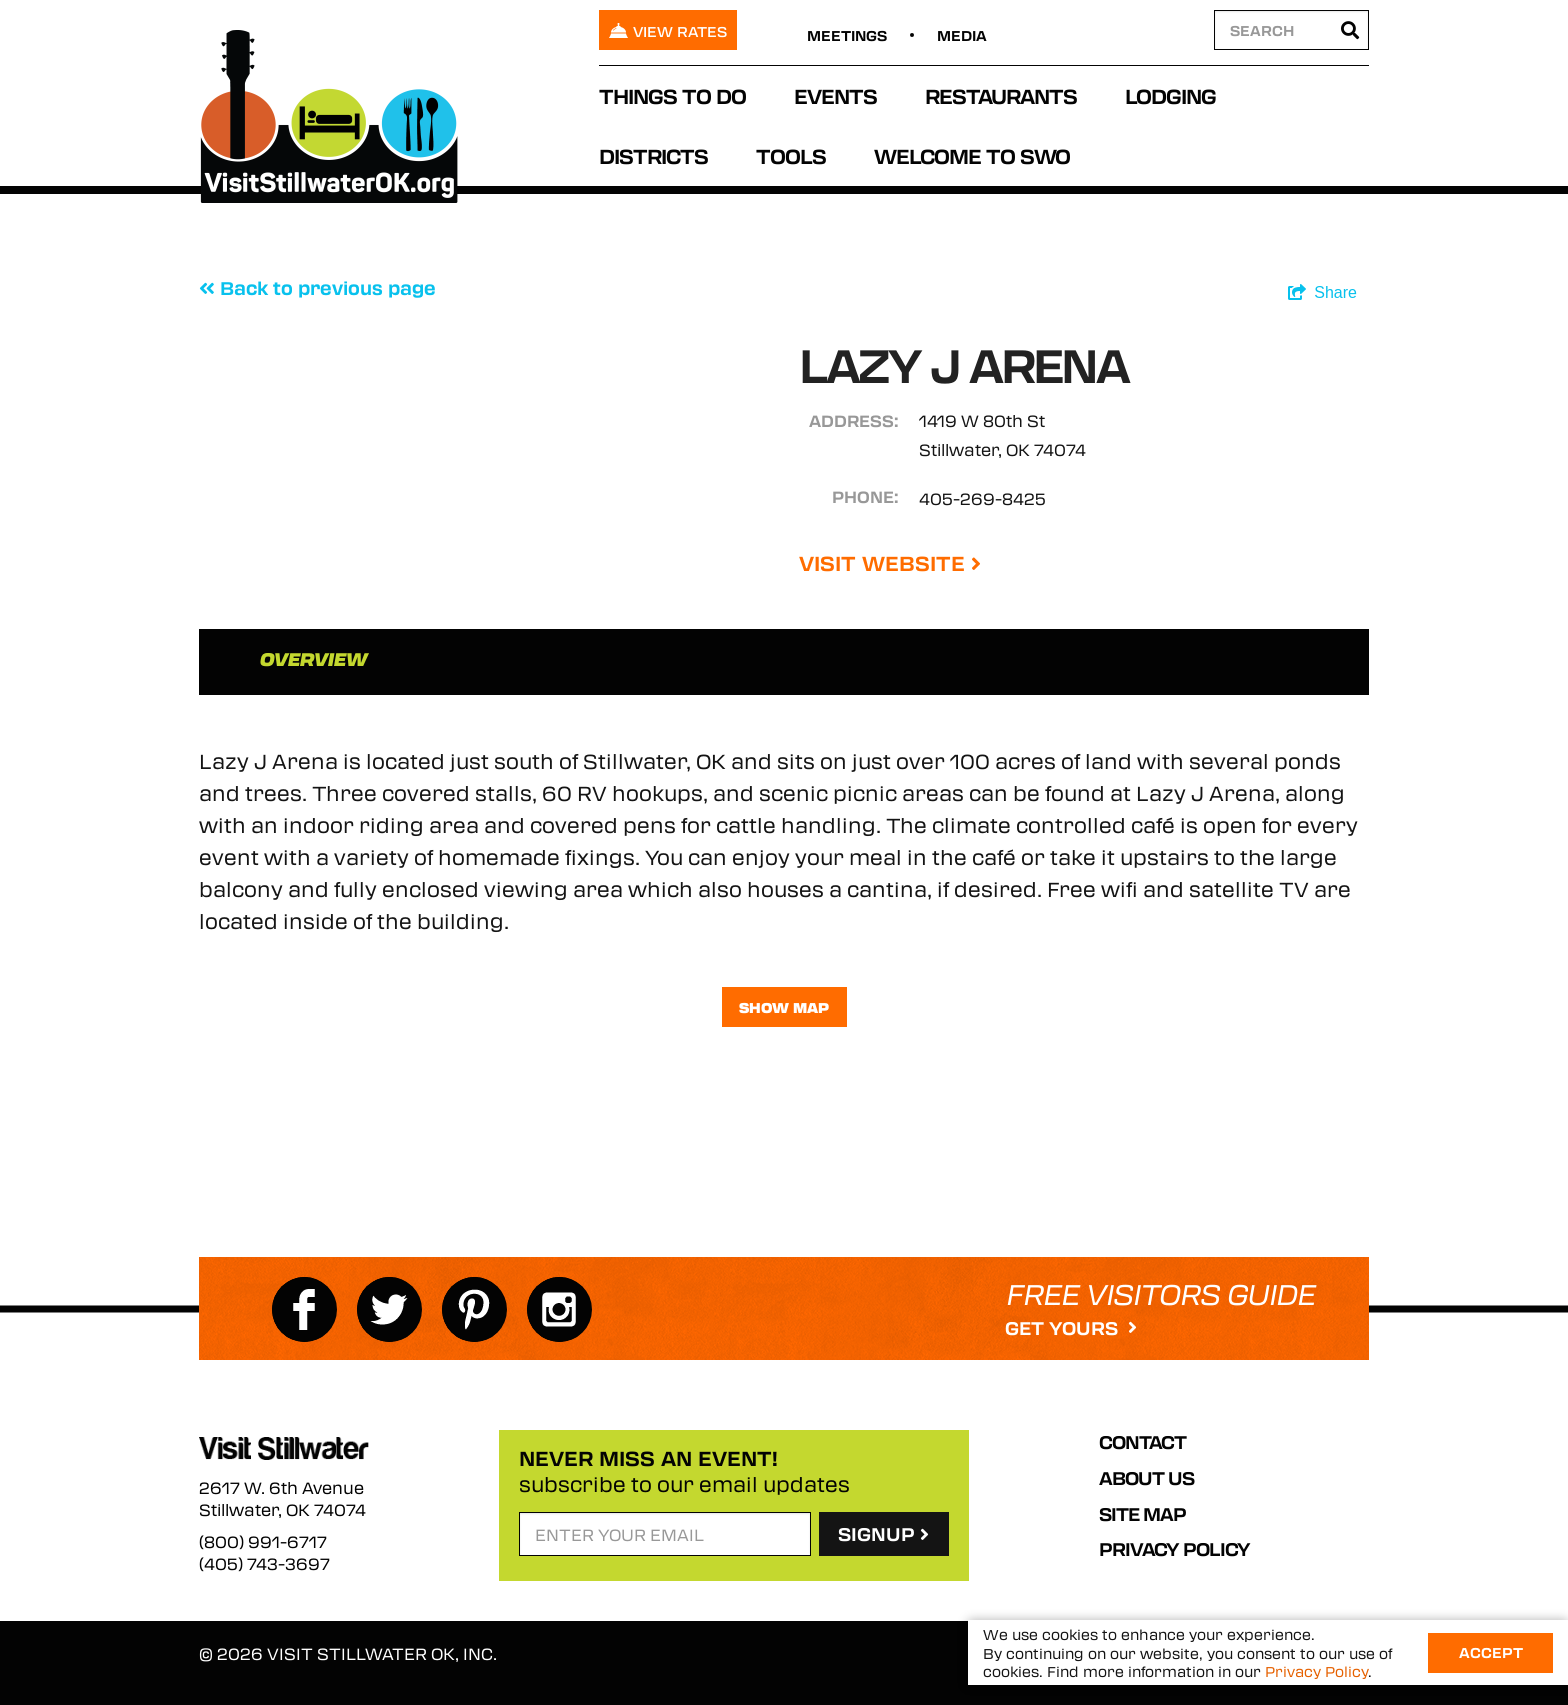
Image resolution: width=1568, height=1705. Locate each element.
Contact (1142, 1442)
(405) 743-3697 (264, 1564)
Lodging (1170, 95)
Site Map (1142, 1514)
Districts (653, 155)
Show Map (784, 1007)
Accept (1491, 1652)
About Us (1146, 1478)
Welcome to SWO (972, 155)
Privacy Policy (1174, 1549)
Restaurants (1001, 95)
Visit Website (890, 562)
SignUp (883, 1534)
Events (835, 95)
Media (962, 35)
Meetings (847, 35)
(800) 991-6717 (263, 1542)
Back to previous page (317, 288)
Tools (791, 155)
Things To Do (672, 95)
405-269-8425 (982, 498)
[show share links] (1322, 293)
